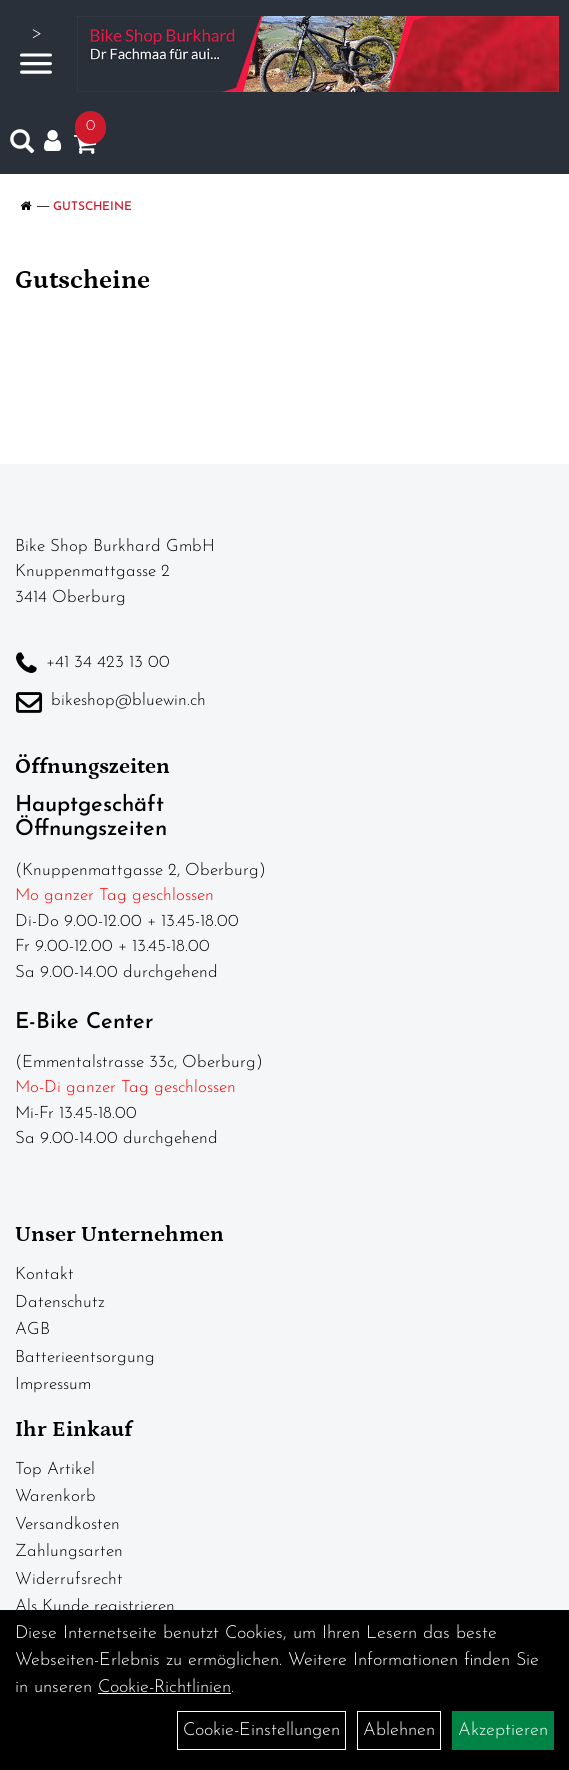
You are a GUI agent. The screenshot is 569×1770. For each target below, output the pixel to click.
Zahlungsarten (69, 1551)
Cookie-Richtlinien (164, 1687)
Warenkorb (55, 1496)
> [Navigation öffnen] (36, 51)
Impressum (53, 1384)
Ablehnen (399, 1730)
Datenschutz (60, 1302)
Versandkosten (67, 1524)
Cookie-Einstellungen (261, 1730)
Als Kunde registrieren (95, 1606)
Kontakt (44, 1274)
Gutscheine (92, 207)
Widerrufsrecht (69, 1579)
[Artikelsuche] (22, 146)
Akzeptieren (503, 1730)
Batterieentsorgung (85, 1357)
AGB (32, 1329)
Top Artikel (55, 1469)
